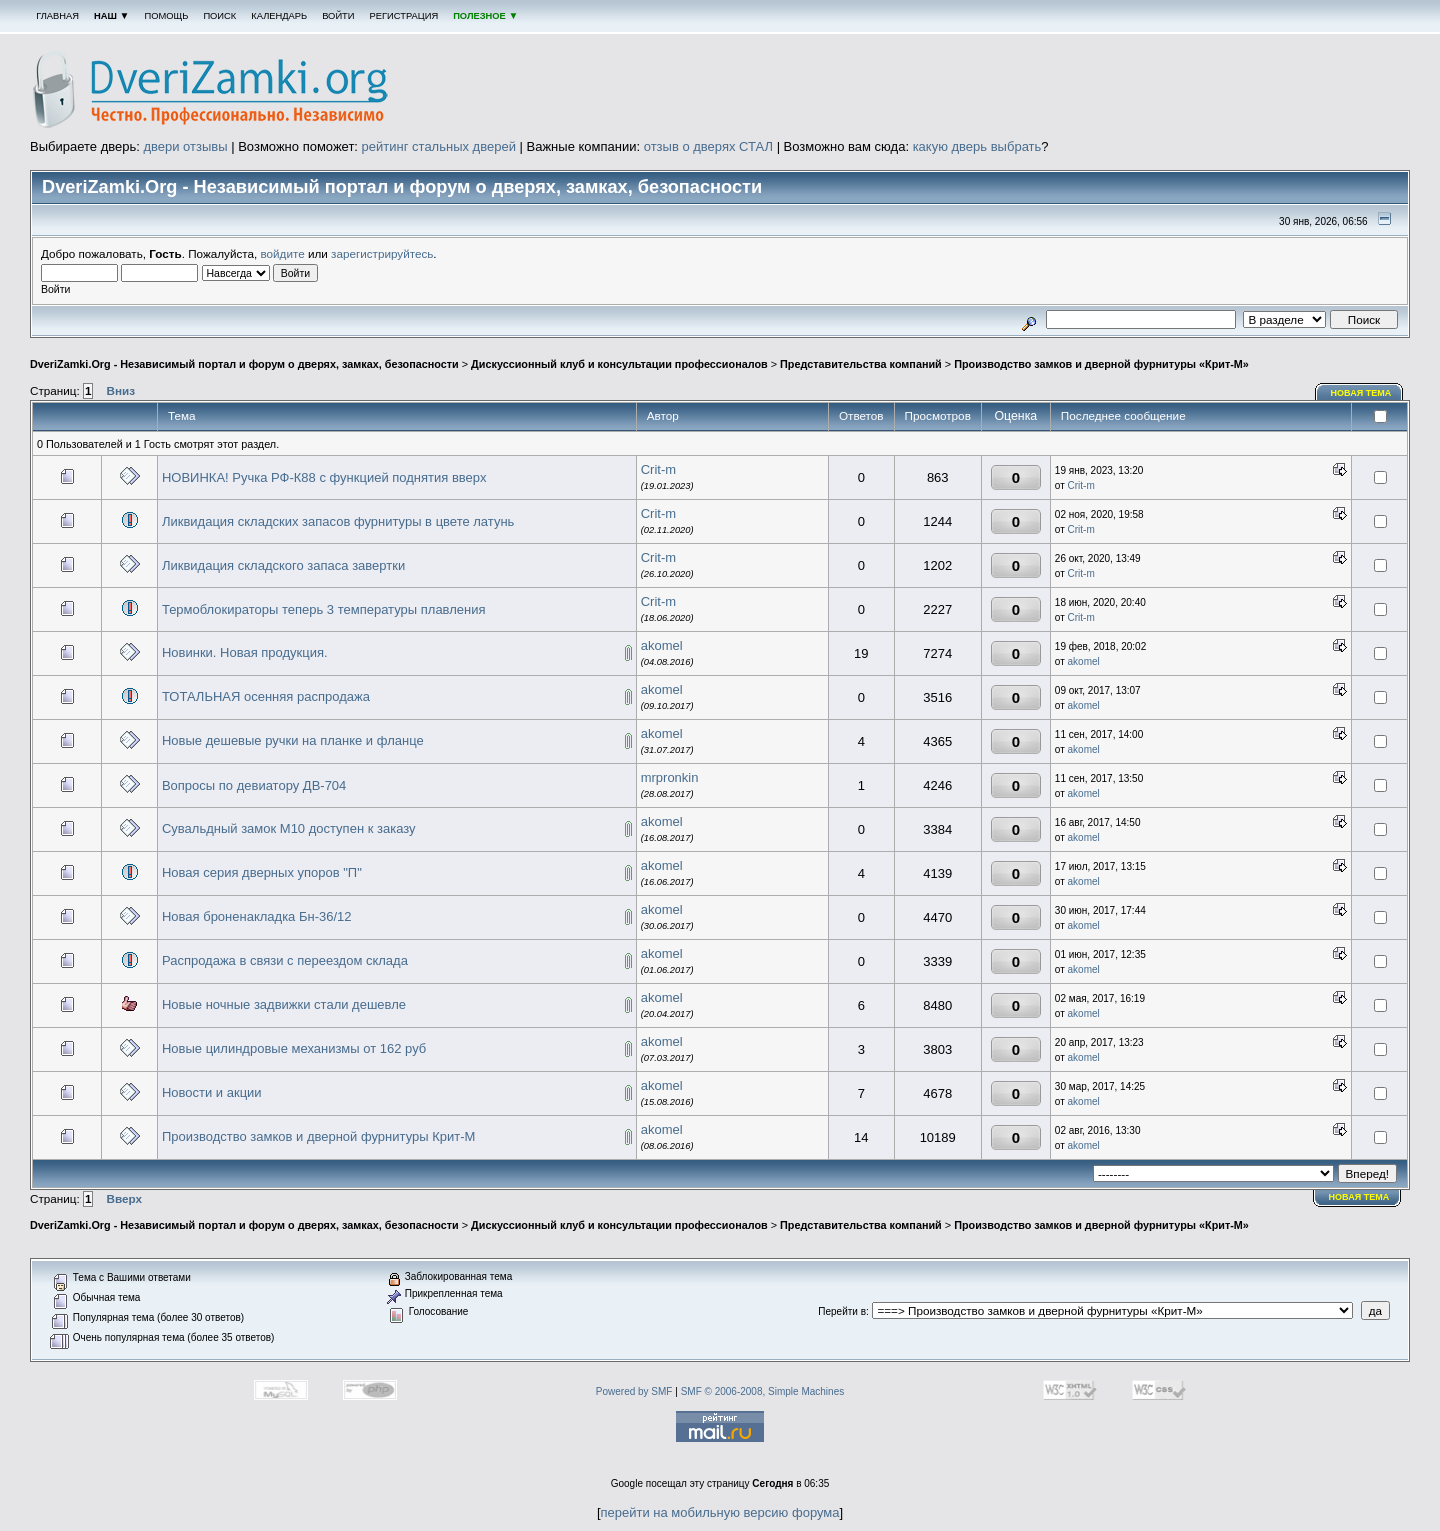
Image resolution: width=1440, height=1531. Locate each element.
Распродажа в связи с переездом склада (285, 960)
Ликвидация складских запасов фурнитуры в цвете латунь (338, 521)
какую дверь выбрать (977, 146)
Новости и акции (212, 1092)
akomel (662, 645)
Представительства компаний (861, 364)
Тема (182, 415)
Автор (663, 415)
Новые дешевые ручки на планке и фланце (293, 740)
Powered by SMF (634, 1391)
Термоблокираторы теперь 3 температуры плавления (324, 609)
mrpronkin (670, 777)
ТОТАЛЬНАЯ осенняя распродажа (266, 696)
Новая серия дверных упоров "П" (262, 872)
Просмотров (938, 415)
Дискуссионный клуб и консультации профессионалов (619, 364)
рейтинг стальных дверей (439, 146)
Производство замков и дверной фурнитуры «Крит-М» (1101, 364)
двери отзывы (185, 146)
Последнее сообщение (1125, 415)
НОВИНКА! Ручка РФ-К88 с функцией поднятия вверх (324, 477)
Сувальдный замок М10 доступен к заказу (289, 828)
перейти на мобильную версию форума (720, 1512)
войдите (283, 253)
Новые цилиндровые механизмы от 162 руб (294, 1048)
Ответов (861, 415)
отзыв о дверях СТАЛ (708, 146)
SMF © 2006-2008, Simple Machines (763, 1391)
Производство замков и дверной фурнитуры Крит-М (318, 1136)
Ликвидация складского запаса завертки (283, 565)
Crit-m (658, 469)
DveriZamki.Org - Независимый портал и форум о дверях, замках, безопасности (244, 364)
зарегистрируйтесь (382, 253)
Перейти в (842, 1311)
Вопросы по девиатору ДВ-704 (254, 785)
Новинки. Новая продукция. (245, 652)
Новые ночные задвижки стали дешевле (284, 1004)
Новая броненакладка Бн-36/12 (257, 916)
